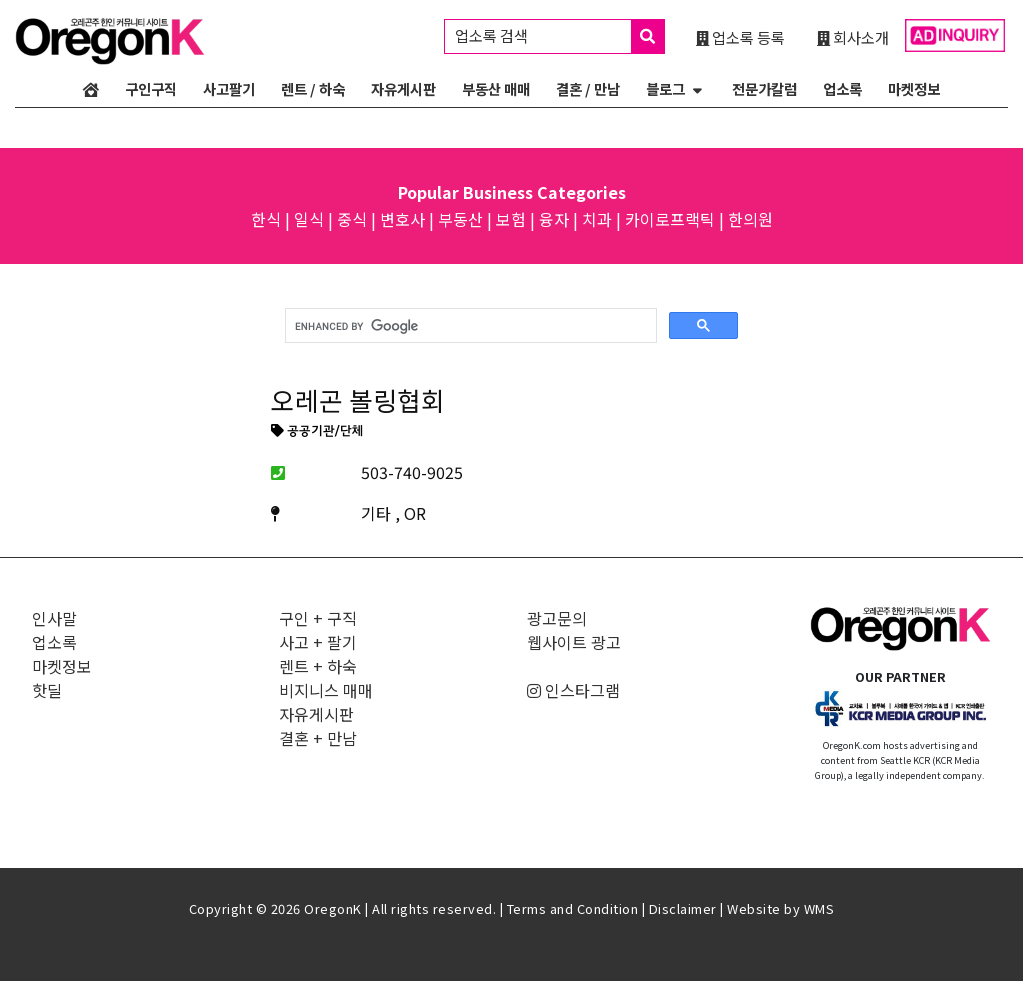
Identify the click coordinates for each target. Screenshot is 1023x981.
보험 (511, 219)
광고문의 (557, 618)
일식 (309, 219)
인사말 (54, 618)
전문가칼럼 (764, 88)
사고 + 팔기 (318, 642)
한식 (266, 219)
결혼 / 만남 (588, 88)
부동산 (460, 219)
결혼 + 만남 (318, 738)
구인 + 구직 (318, 618)
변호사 (402, 219)
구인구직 (151, 88)
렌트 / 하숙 (313, 88)
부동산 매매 (496, 88)
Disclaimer (683, 908)
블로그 (665, 88)
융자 (554, 219)
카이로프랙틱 (670, 219)
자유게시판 (403, 88)
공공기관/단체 (317, 432)
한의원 (750, 219)
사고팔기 (229, 88)
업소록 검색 (559, 36)
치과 (597, 219)
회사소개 (853, 37)
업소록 (842, 88)
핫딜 (47, 690)
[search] (469, 326)
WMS (819, 908)
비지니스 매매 (326, 690)
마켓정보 (914, 88)
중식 (352, 219)
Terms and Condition (573, 908)
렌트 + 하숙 (318, 666)
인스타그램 (573, 690)
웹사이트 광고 (574, 642)
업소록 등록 (740, 37)
